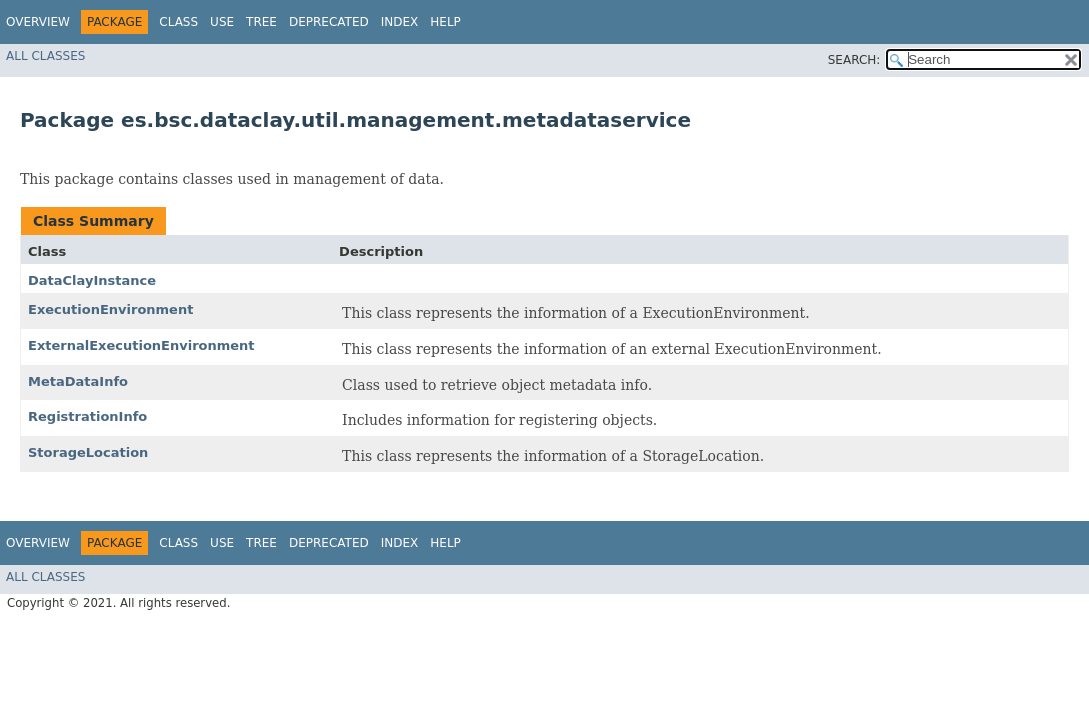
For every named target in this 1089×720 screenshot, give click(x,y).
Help (445, 22)
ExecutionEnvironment (110, 309)
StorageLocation (88, 452)
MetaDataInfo (78, 381)
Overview (38, 22)
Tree (261, 22)
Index (400, 22)
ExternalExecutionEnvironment (141, 345)
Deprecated (329, 22)
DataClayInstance (92, 280)
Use (222, 22)
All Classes (45, 56)
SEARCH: (854, 60)
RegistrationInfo (87, 416)
